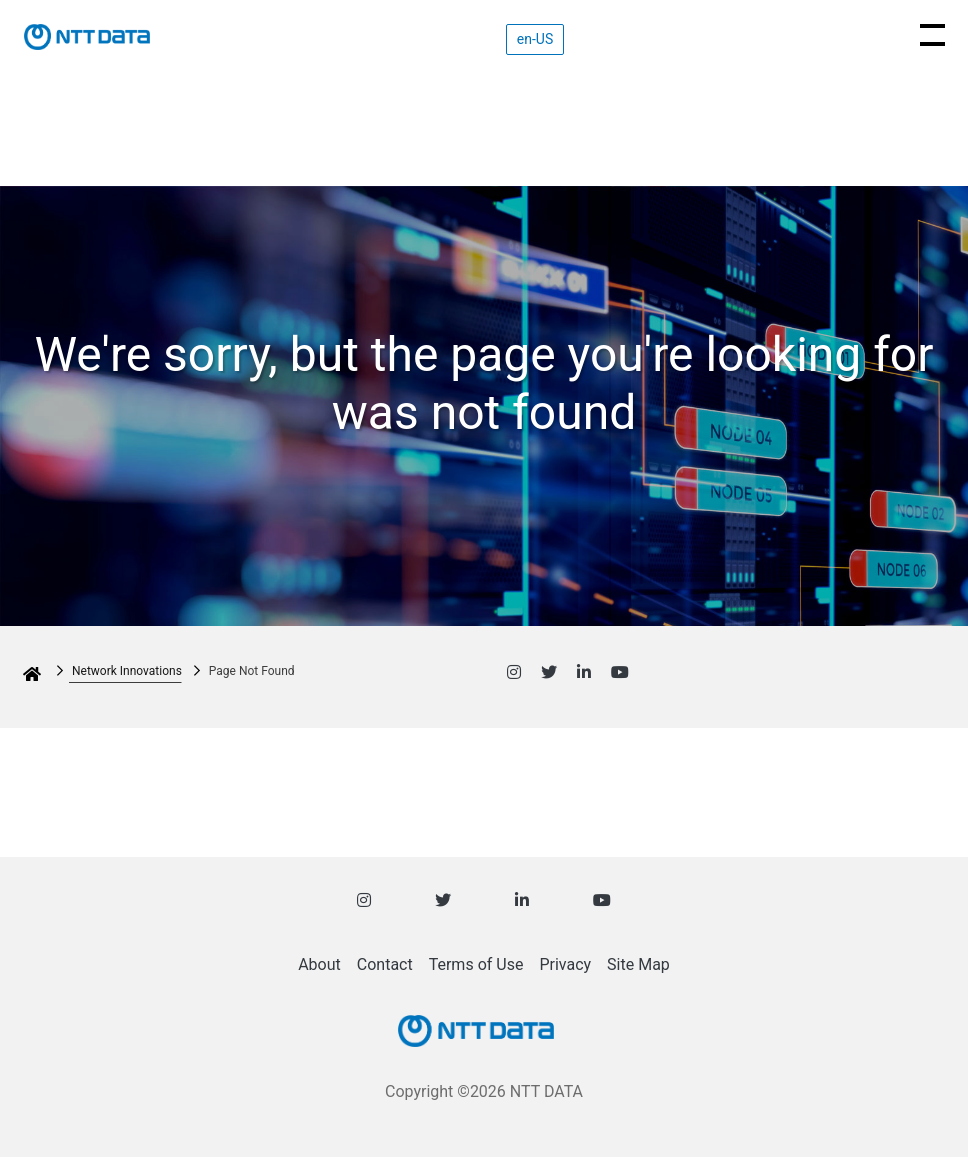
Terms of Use (476, 964)
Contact (385, 964)
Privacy (565, 964)
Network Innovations (127, 671)
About (319, 964)
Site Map (638, 964)
